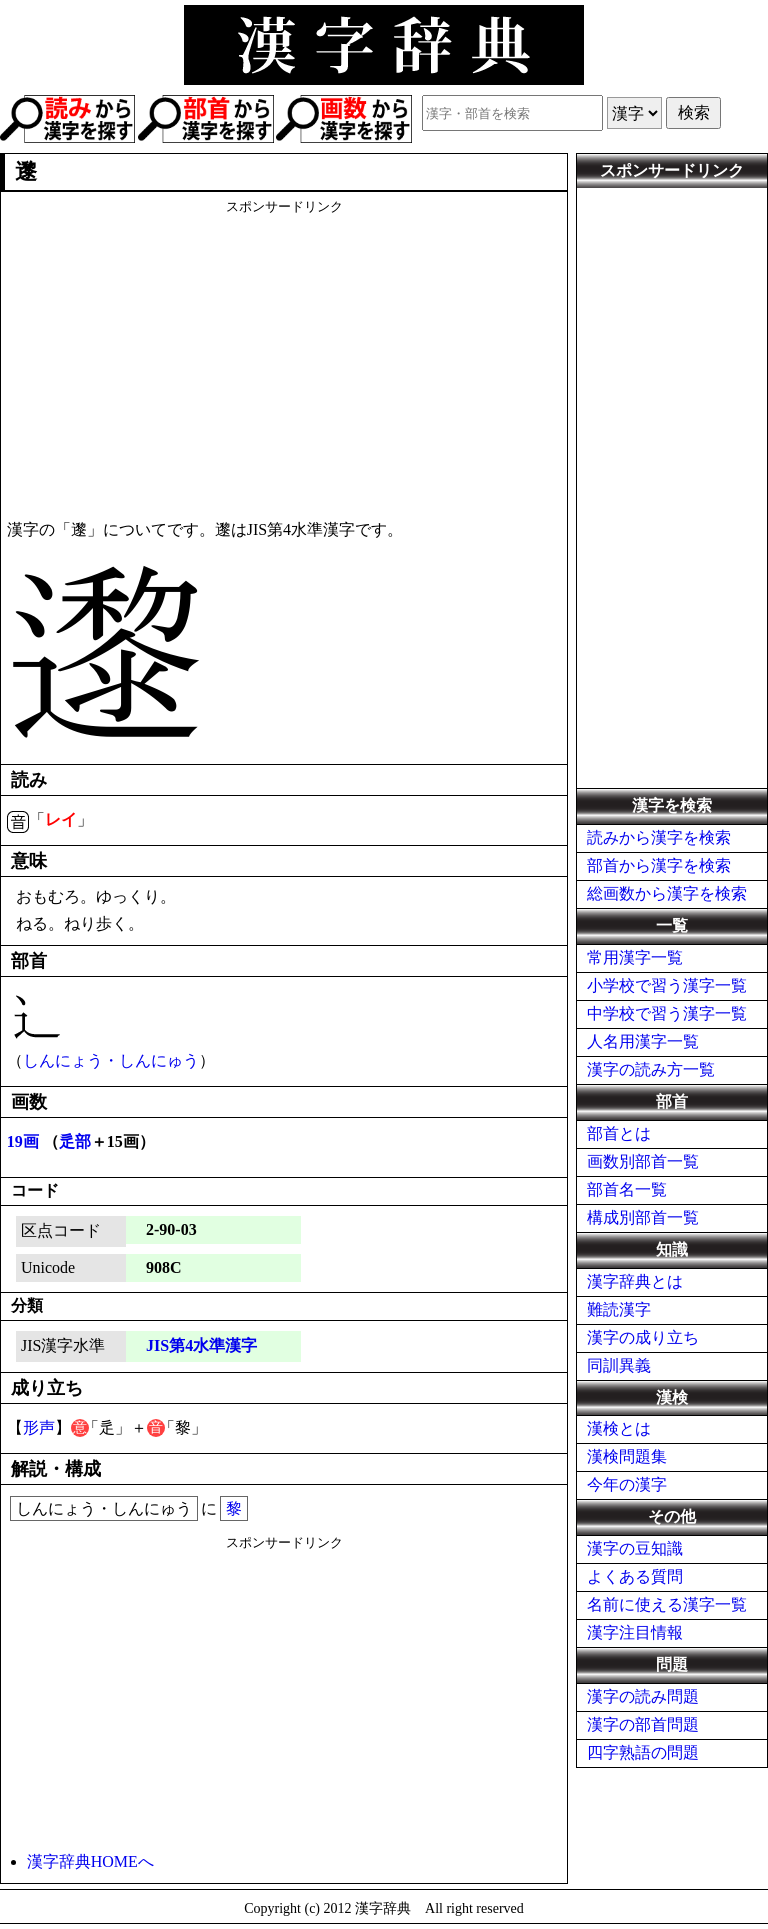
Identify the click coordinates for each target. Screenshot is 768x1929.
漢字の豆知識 (635, 1548)
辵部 (75, 1141)
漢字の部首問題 (643, 1724)
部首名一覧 (627, 1189)
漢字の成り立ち (643, 1337)
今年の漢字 (627, 1484)
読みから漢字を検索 (659, 837)
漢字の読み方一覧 (651, 1069)
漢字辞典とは (635, 1281)
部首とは (619, 1133)
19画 (23, 1141)
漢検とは (619, 1428)
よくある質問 (635, 1576)
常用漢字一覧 (635, 957)
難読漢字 (619, 1309)
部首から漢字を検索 (659, 865)
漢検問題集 (627, 1456)
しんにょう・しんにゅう (111, 1060)
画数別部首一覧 (643, 1161)
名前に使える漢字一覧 (667, 1604)
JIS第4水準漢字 (201, 1345)
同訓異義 (619, 1365)
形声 (39, 1427)
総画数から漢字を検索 (667, 893)
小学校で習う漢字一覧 (667, 985)
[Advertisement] (284, 356)
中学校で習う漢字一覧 (667, 1013)
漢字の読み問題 (643, 1696)
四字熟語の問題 (643, 1752)
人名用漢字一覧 (643, 1041)
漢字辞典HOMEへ (90, 1861)
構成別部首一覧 (643, 1217)
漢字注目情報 (635, 1632)
